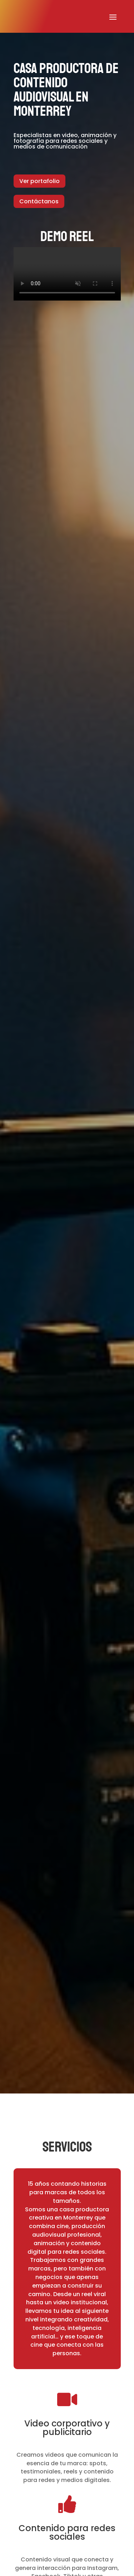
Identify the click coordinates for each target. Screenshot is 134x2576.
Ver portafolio (39, 181)
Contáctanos (39, 201)
